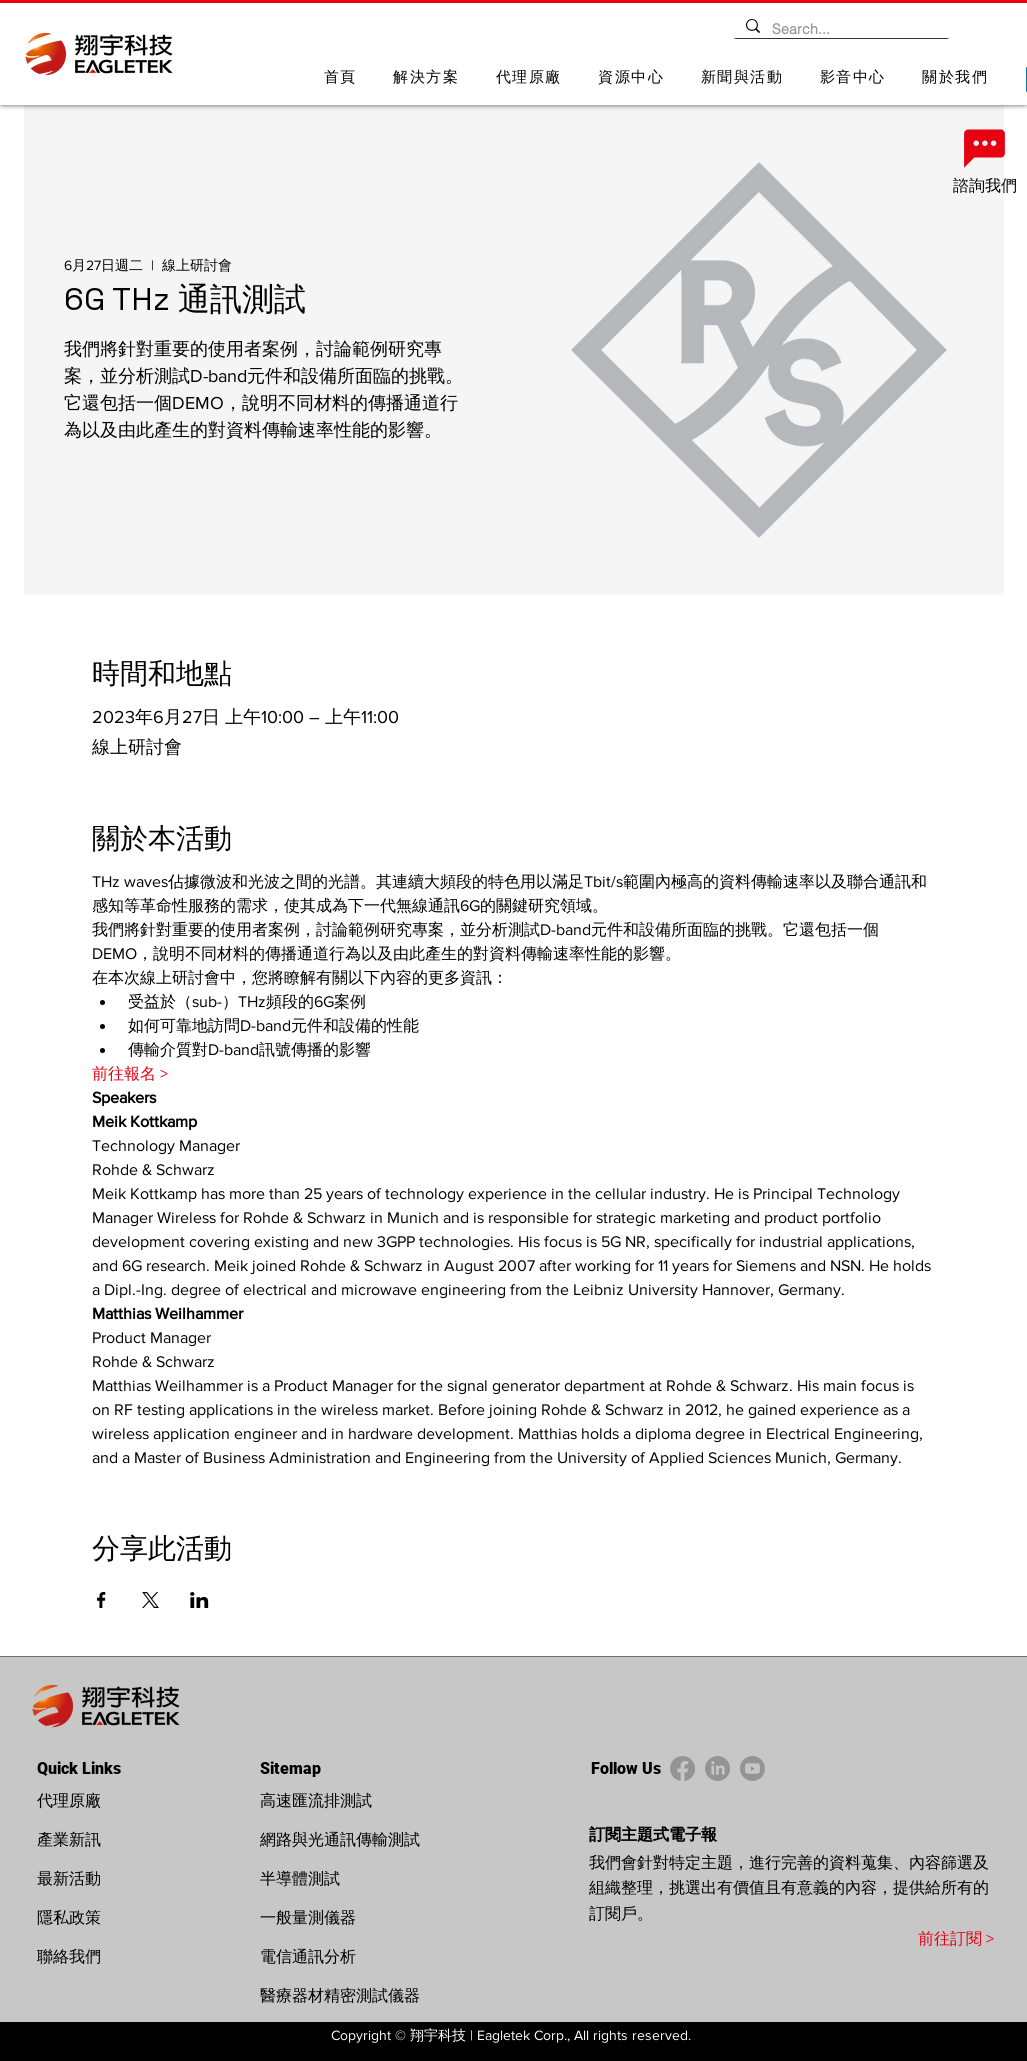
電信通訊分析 (308, 1956)
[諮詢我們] (984, 160)
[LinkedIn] (717, 1768)
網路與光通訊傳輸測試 (340, 1839)
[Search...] (839, 29)
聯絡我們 (69, 1956)
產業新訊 (69, 1839)
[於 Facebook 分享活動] (101, 1600)
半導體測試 (300, 1878)
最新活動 (69, 1878)
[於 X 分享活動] (150, 1600)
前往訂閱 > (956, 1938)
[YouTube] (752, 1768)
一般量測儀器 (308, 1917)
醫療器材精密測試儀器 (340, 1995)
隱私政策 (69, 1917)
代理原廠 (69, 1800)
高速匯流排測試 (316, 1800)
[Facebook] (682, 1768)
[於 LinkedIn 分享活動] (199, 1600)
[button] (426, 78)
